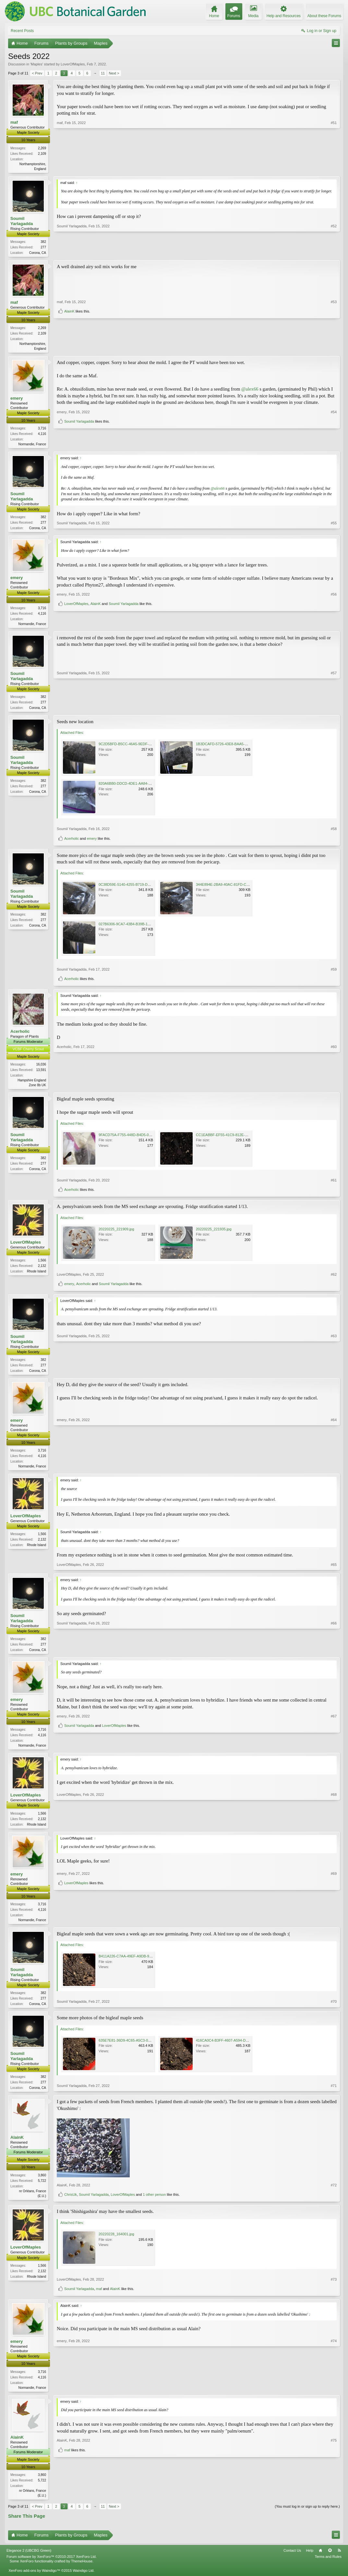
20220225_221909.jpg (116, 1234)
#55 (334, 530)
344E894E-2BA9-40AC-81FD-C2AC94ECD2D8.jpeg (237, 889)
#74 (334, 2396)
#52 (334, 252)
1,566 (42, 1265)
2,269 (42, 148)
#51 (334, 168)
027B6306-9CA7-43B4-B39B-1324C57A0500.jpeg (138, 928)
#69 (334, 1916)
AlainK (69, 347)
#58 (334, 833)
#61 (334, 1185)
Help (309, 2561)
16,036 (41, 1068)
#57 (334, 710)
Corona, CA (37, 253)
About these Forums (324, 16)
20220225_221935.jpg (214, 1234)
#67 (334, 1740)
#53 (334, 338)
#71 (334, 2096)
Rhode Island (36, 1276)
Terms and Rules (328, 2568)
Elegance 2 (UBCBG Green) (28, 2561)
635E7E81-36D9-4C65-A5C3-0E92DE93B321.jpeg (139, 2049)
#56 (334, 615)
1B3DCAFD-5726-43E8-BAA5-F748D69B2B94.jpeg (237, 748)
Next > (114, 73)
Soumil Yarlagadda (21, 221)
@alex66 (249, 390)
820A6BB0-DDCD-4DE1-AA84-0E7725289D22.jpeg (140, 788)
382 (43, 242)
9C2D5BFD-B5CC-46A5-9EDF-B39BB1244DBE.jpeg (141, 748)
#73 (334, 2289)
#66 (334, 1655)
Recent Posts (22, 30)
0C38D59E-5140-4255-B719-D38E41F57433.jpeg (138, 889)
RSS (339, 2561)
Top (330, 2561)
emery (16, 400)
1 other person (154, 2204)
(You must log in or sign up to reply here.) (307, 2517)
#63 (334, 1375)
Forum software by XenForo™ (51, 2568)
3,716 (42, 430)
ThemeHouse (81, 2572)
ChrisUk (70, 2204)
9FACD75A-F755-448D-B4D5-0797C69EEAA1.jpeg (140, 1140)
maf (14, 122)
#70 (334, 2011)
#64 (334, 1471)
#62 (334, 1279)
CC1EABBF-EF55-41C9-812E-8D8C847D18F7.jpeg (237, 1140)
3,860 (42, 2185)
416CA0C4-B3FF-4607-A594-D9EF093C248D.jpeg (236, 2049)
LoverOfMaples (73, 64)
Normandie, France (32, 446)
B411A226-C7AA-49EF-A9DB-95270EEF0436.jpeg (139, 1965)
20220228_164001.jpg (116, 2244)
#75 (334, 2494)
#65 (334, 1571)
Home (320, 2561)
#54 (334, 434)
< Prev (37, 73)
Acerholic (71, 843)
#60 (334, 1088)
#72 (334, 2195)
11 (103, 73)
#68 (334, 1831)
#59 (334, 973)
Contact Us (292, 2561)
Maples (36, 64)
